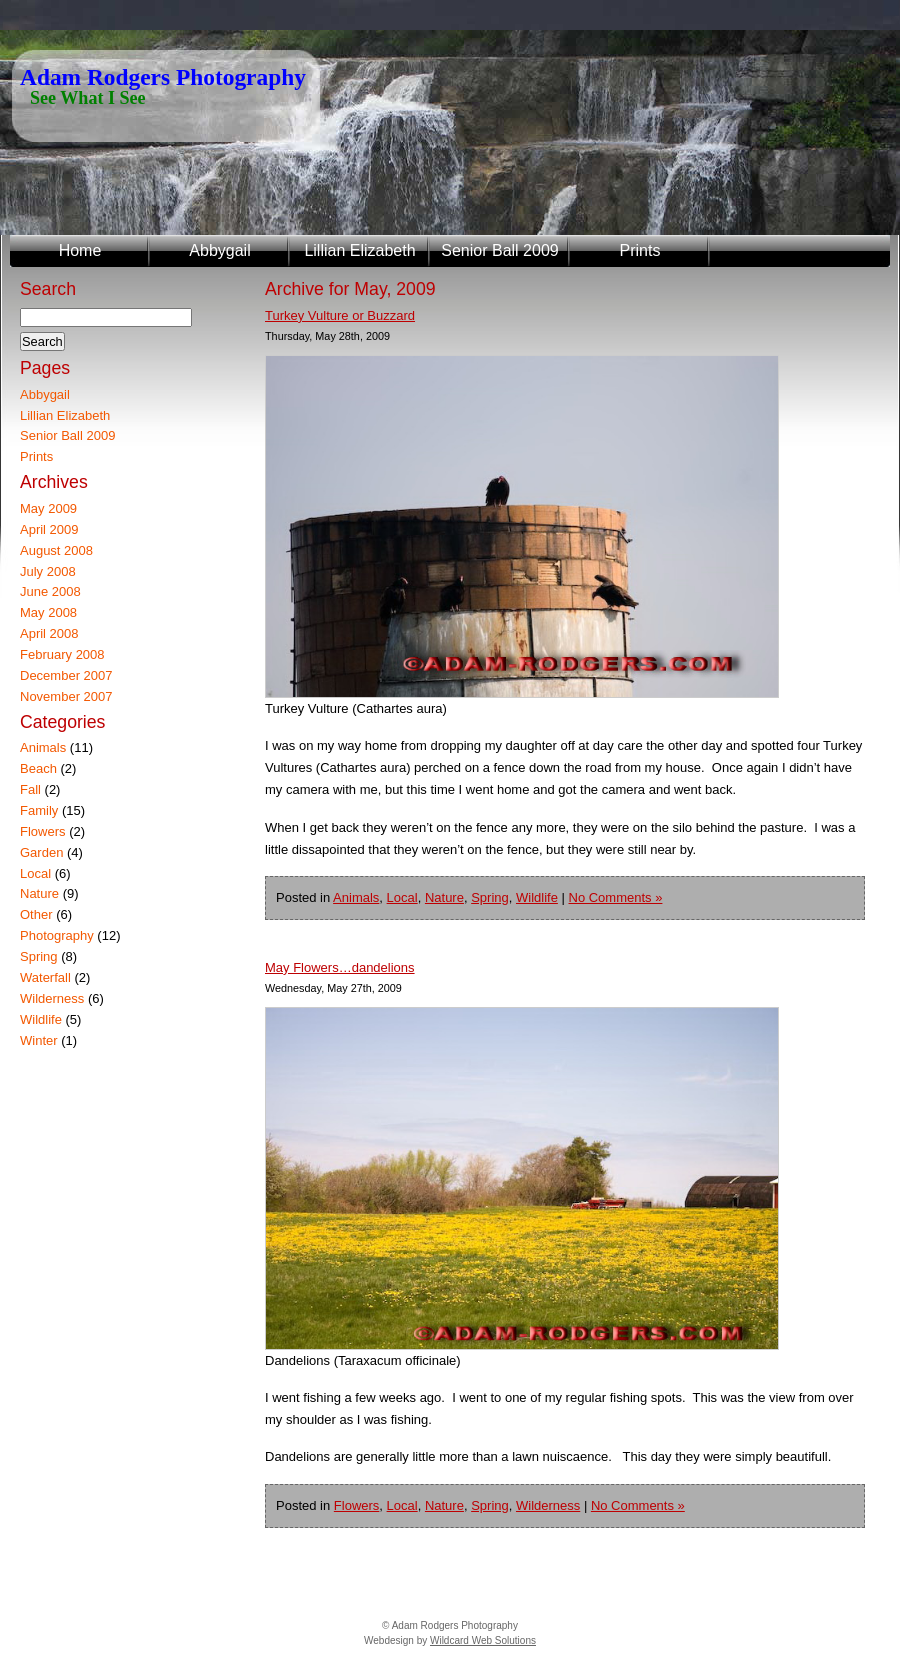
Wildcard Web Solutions (483, 1640)
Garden (41, 852)
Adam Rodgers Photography (163, 77)
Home (80, 250)
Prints (640, 250)
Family (39, 810)
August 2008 (56, 550)
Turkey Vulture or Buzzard (340, 315)
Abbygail (219, 250)
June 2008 (50, 591)
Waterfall (45, 977)
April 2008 (49, 633)
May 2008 (48, 612)
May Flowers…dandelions (340, 967)
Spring (490, 897)
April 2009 (49, 529)
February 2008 (62, 654)
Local (402, 897)
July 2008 (48, 571)
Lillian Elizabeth (359, 250)
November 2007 (66, 696)
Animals (356, 897)
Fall (30, 789)
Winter (39, 1040)
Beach (38, 768)
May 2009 (48, 508)
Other (36, 914)
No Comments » (616, 897)
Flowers (357, 1505)
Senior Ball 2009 (499, 250)
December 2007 (66, 675)
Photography (57, 935)
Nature (444, 897)
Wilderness (548, 1505)
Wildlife (537, 897)
